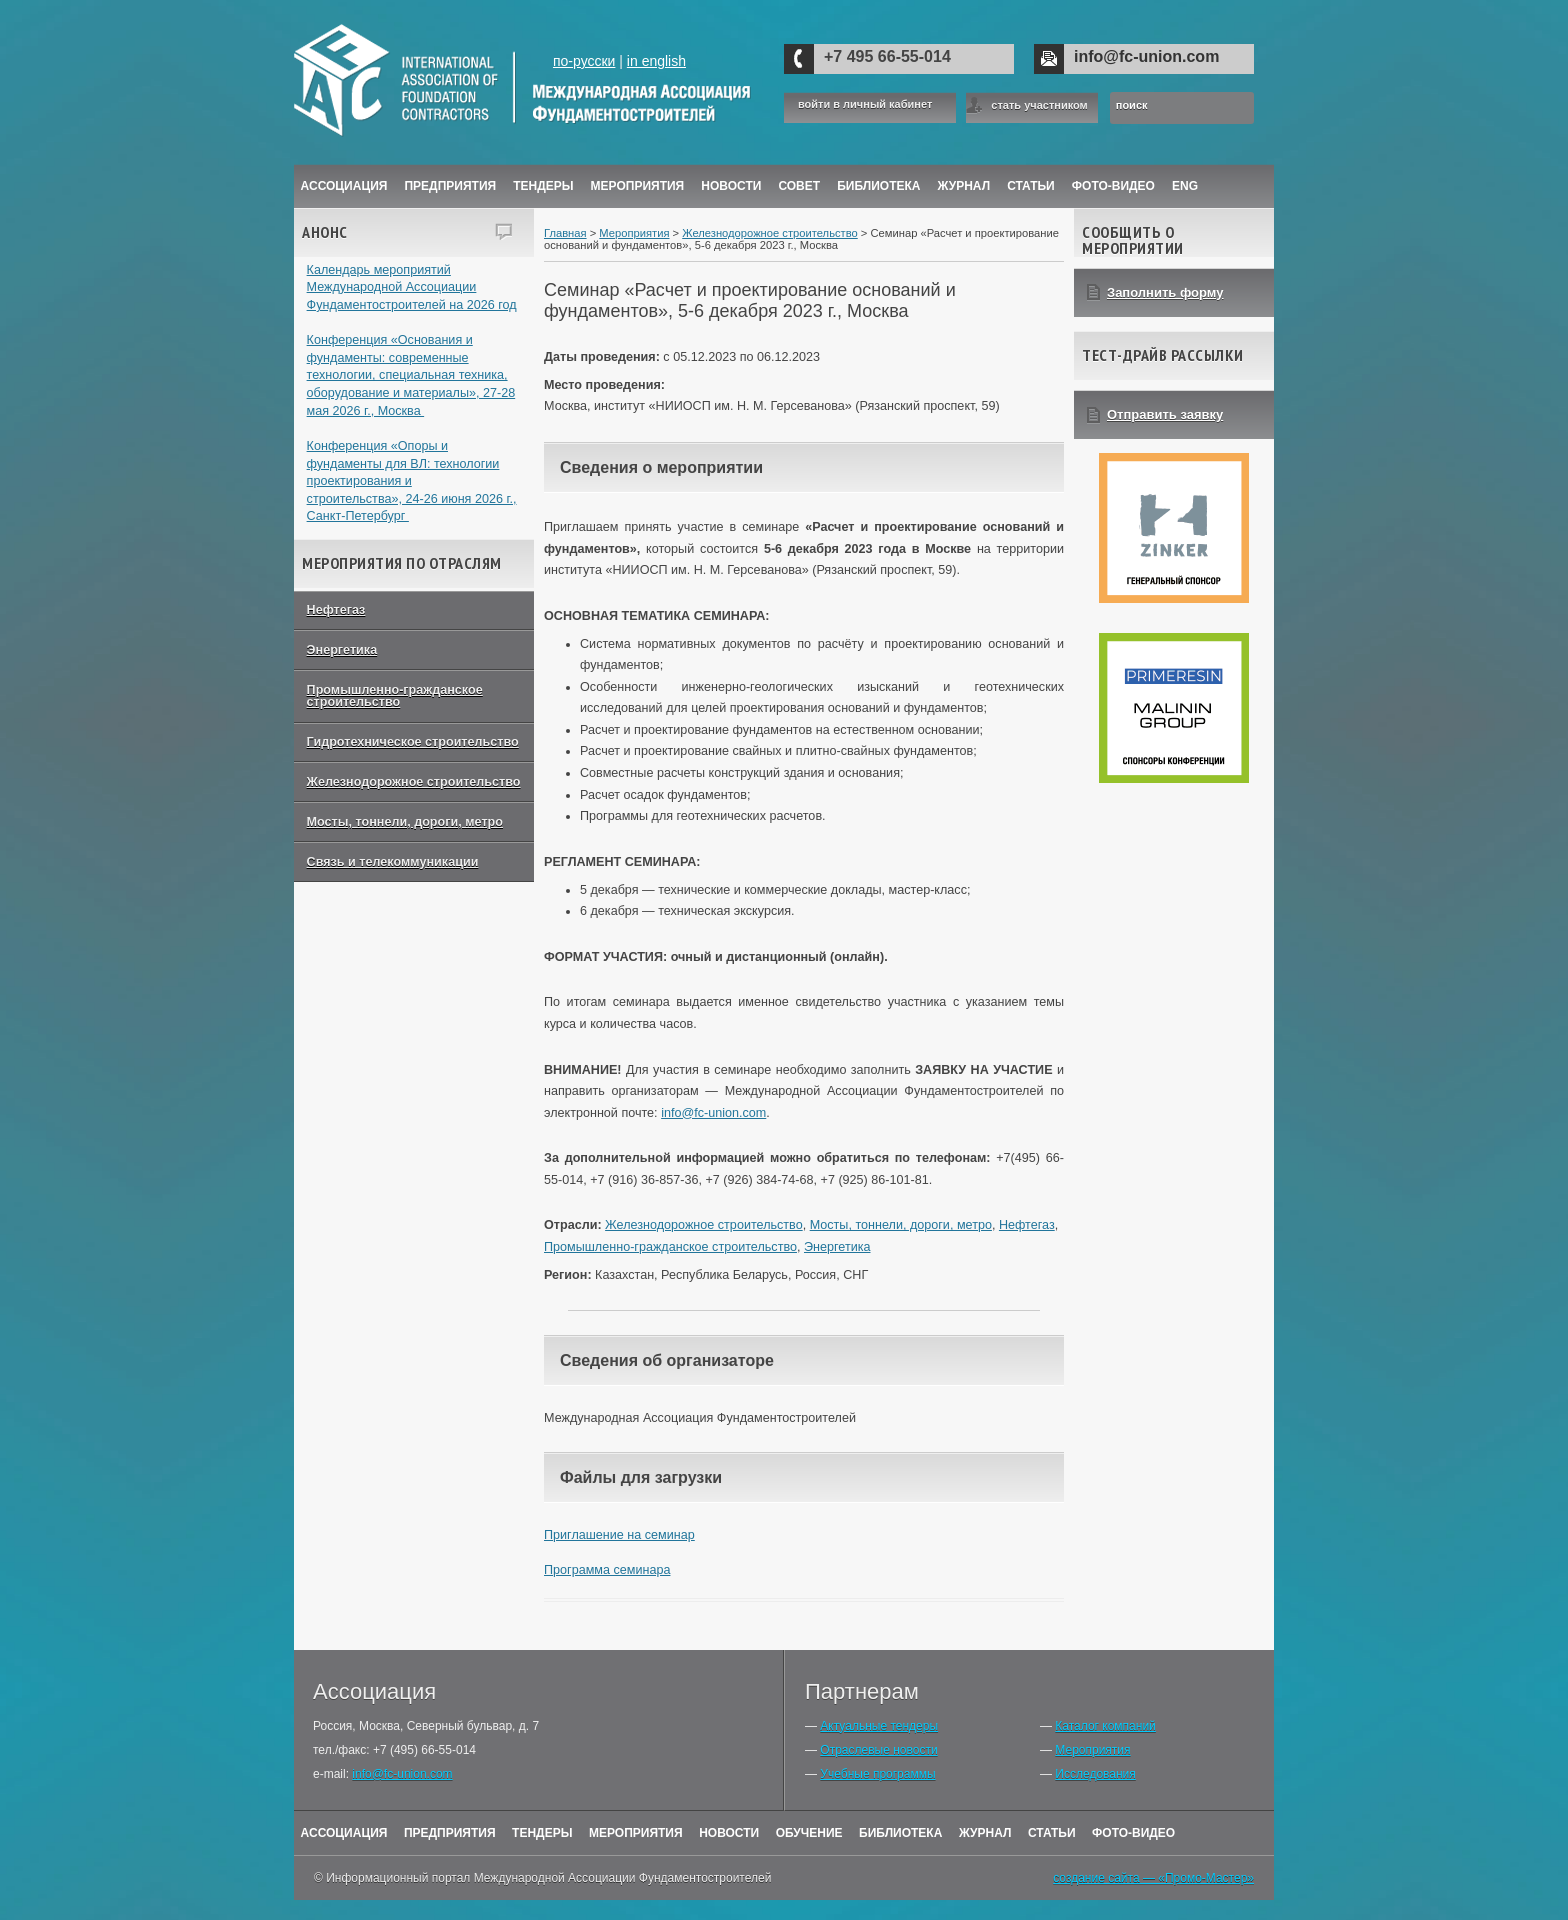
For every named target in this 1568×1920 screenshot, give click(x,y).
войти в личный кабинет (865, 104)
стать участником (1039, 105)
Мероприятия (638, 186)
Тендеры (543, 186)
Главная (565, 233)
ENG (1185, 186)
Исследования (1095, 1774)
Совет (799, 186)
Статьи (1031, 186)
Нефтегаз (336, 610)
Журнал (985, 1833)
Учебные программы (877, 1774)
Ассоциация (344, 186)
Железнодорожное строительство (414, 782)
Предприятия (450, 186)
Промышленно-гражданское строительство (395, 696)
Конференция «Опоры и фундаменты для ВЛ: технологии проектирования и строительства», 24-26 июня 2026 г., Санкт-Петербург (412, 481)
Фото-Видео (1113, 186)
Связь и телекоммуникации (393, 862)
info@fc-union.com (1146, 56)
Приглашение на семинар (619, 1535)
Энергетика (342, 650)
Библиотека (878, 186)
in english (656, 61)
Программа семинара (607, 1570)
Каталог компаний (1105, 1726)
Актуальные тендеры (879, 1726)
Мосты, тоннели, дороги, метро (405, 822)
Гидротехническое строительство (413, 742)
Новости (731, 186)
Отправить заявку (1165, 414)
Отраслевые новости (878, 1750)
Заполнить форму (1165, 292)
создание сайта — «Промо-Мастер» (1153, 1878)
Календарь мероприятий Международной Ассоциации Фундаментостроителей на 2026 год (412, 287)
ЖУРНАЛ (964, 186)
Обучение (809, 1833)
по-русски (584, 61)
